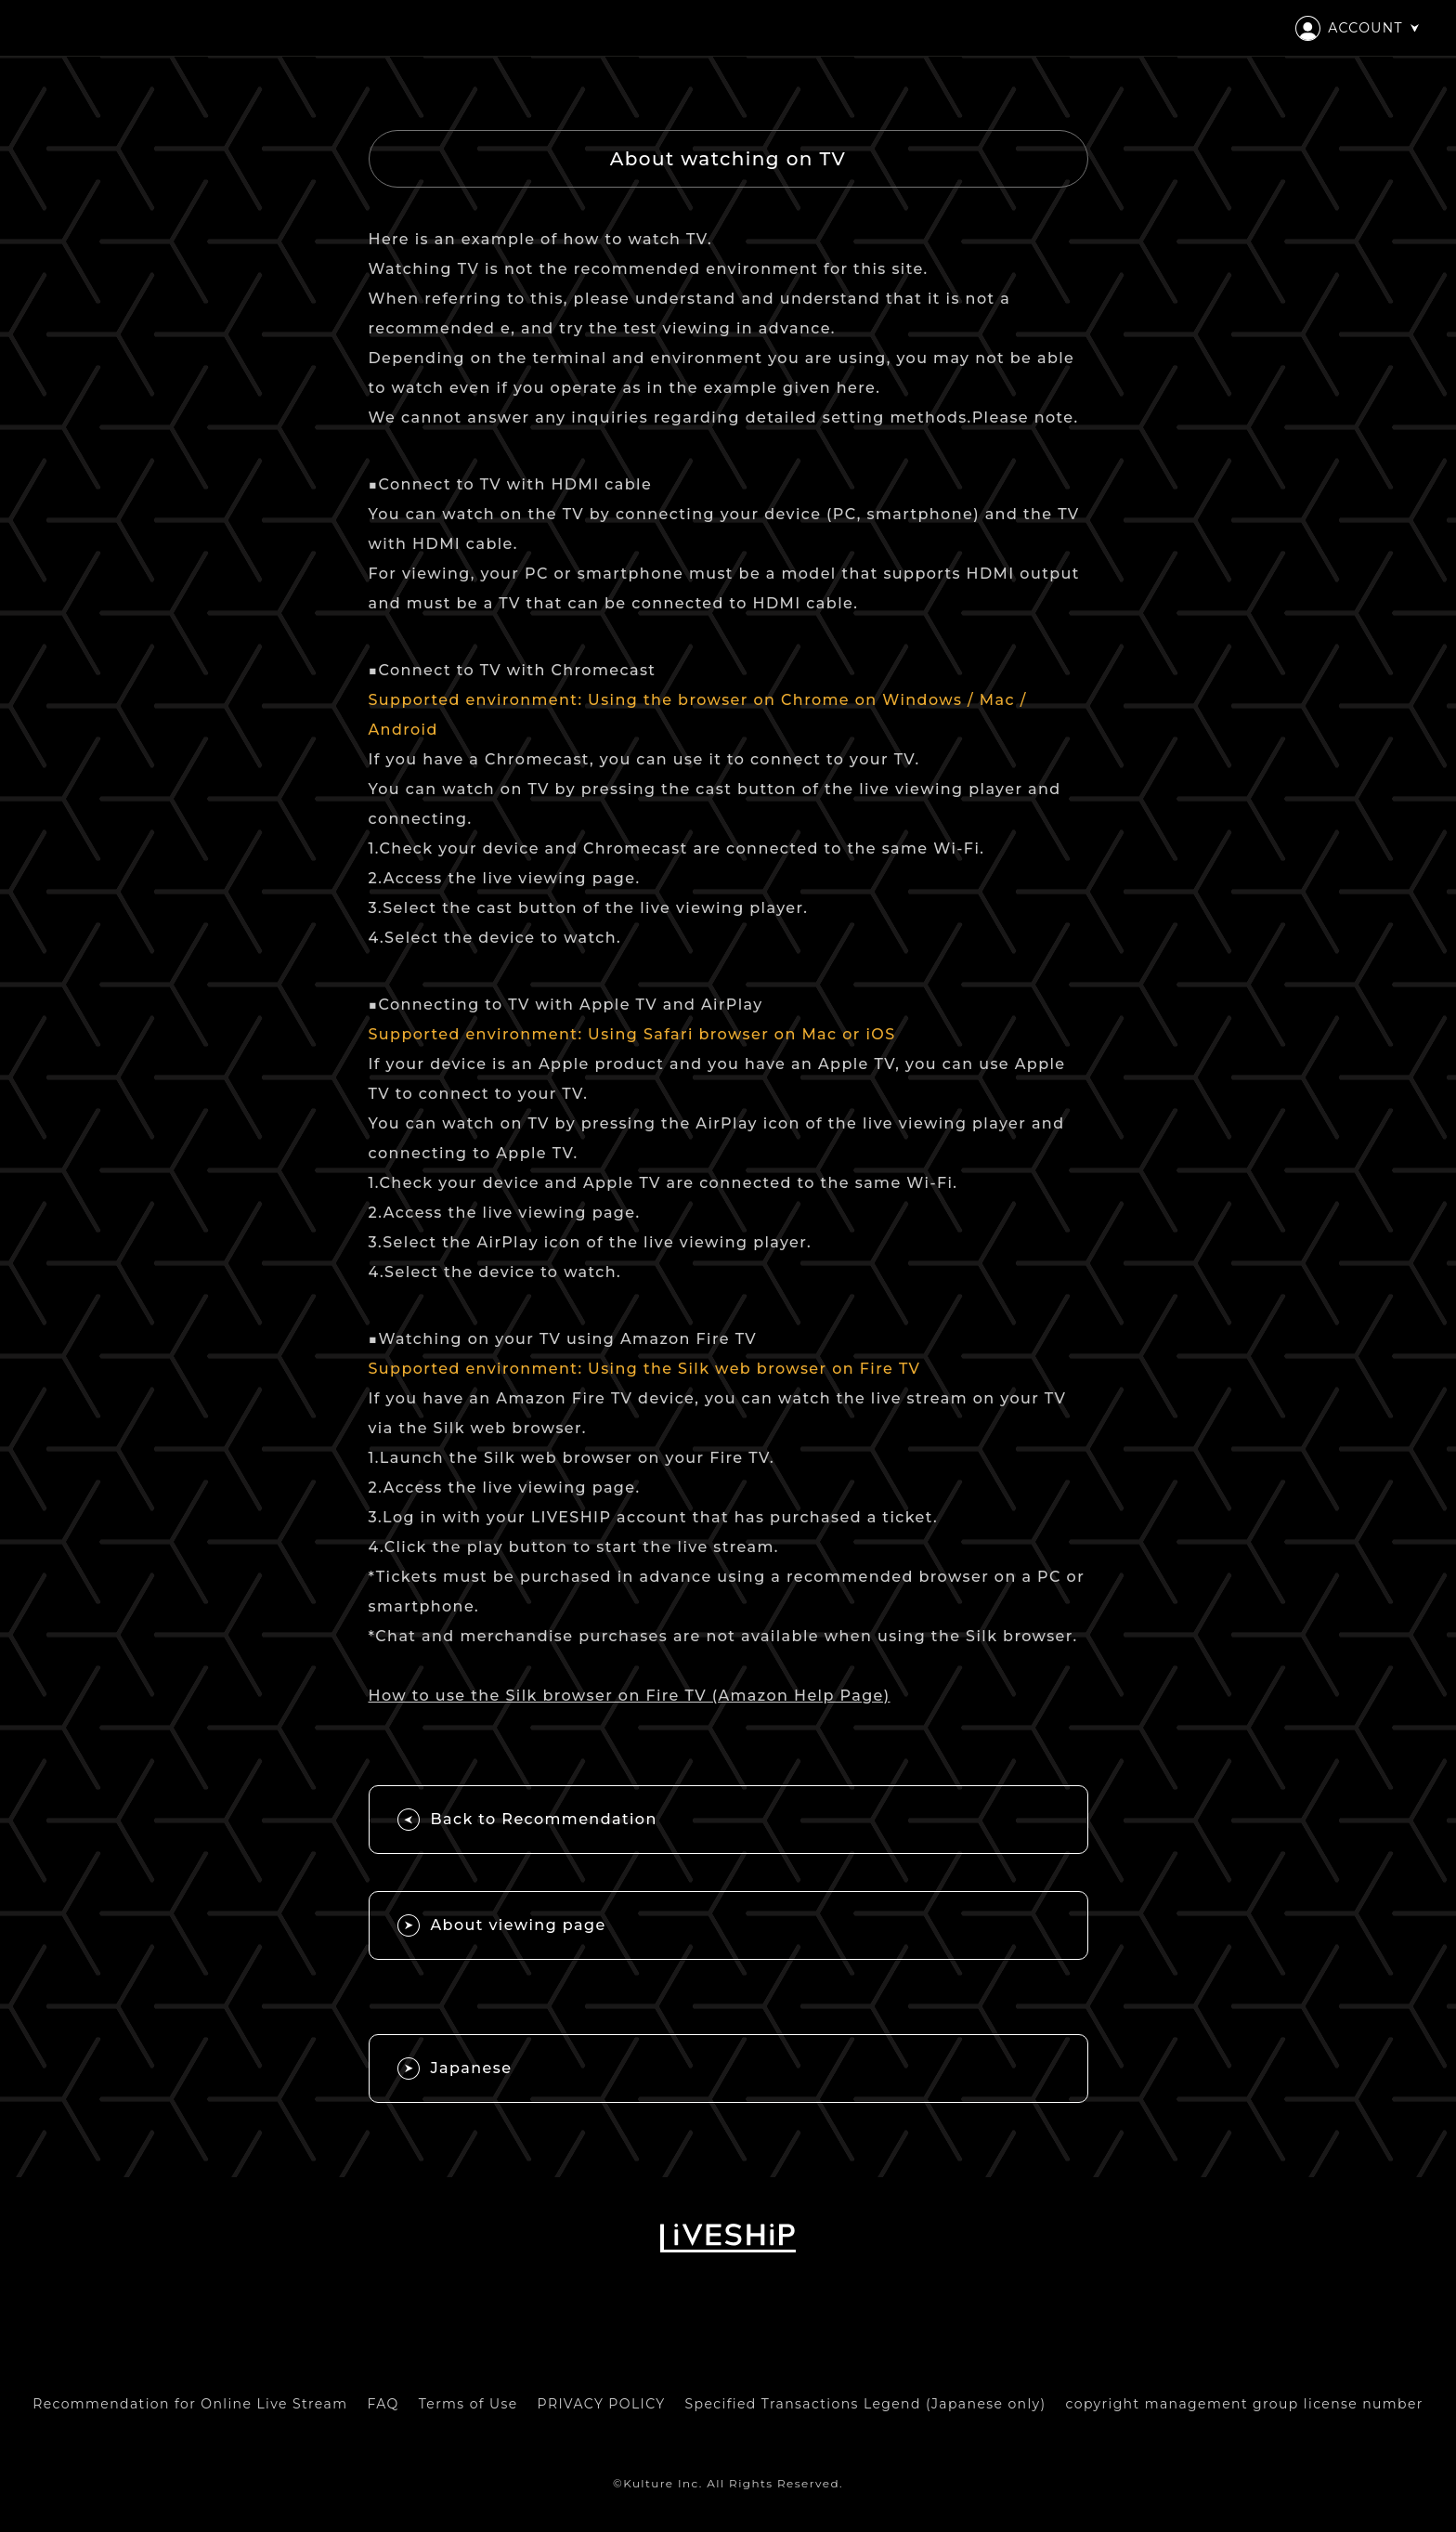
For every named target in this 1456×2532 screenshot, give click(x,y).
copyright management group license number (1245, 2403)
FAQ (382, 2403)
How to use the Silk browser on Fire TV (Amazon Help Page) (629, 1695)
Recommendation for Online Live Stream (189, 2403)
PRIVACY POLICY (602, 2403)
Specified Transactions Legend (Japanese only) (865, 2403)
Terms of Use (468, 2403)
